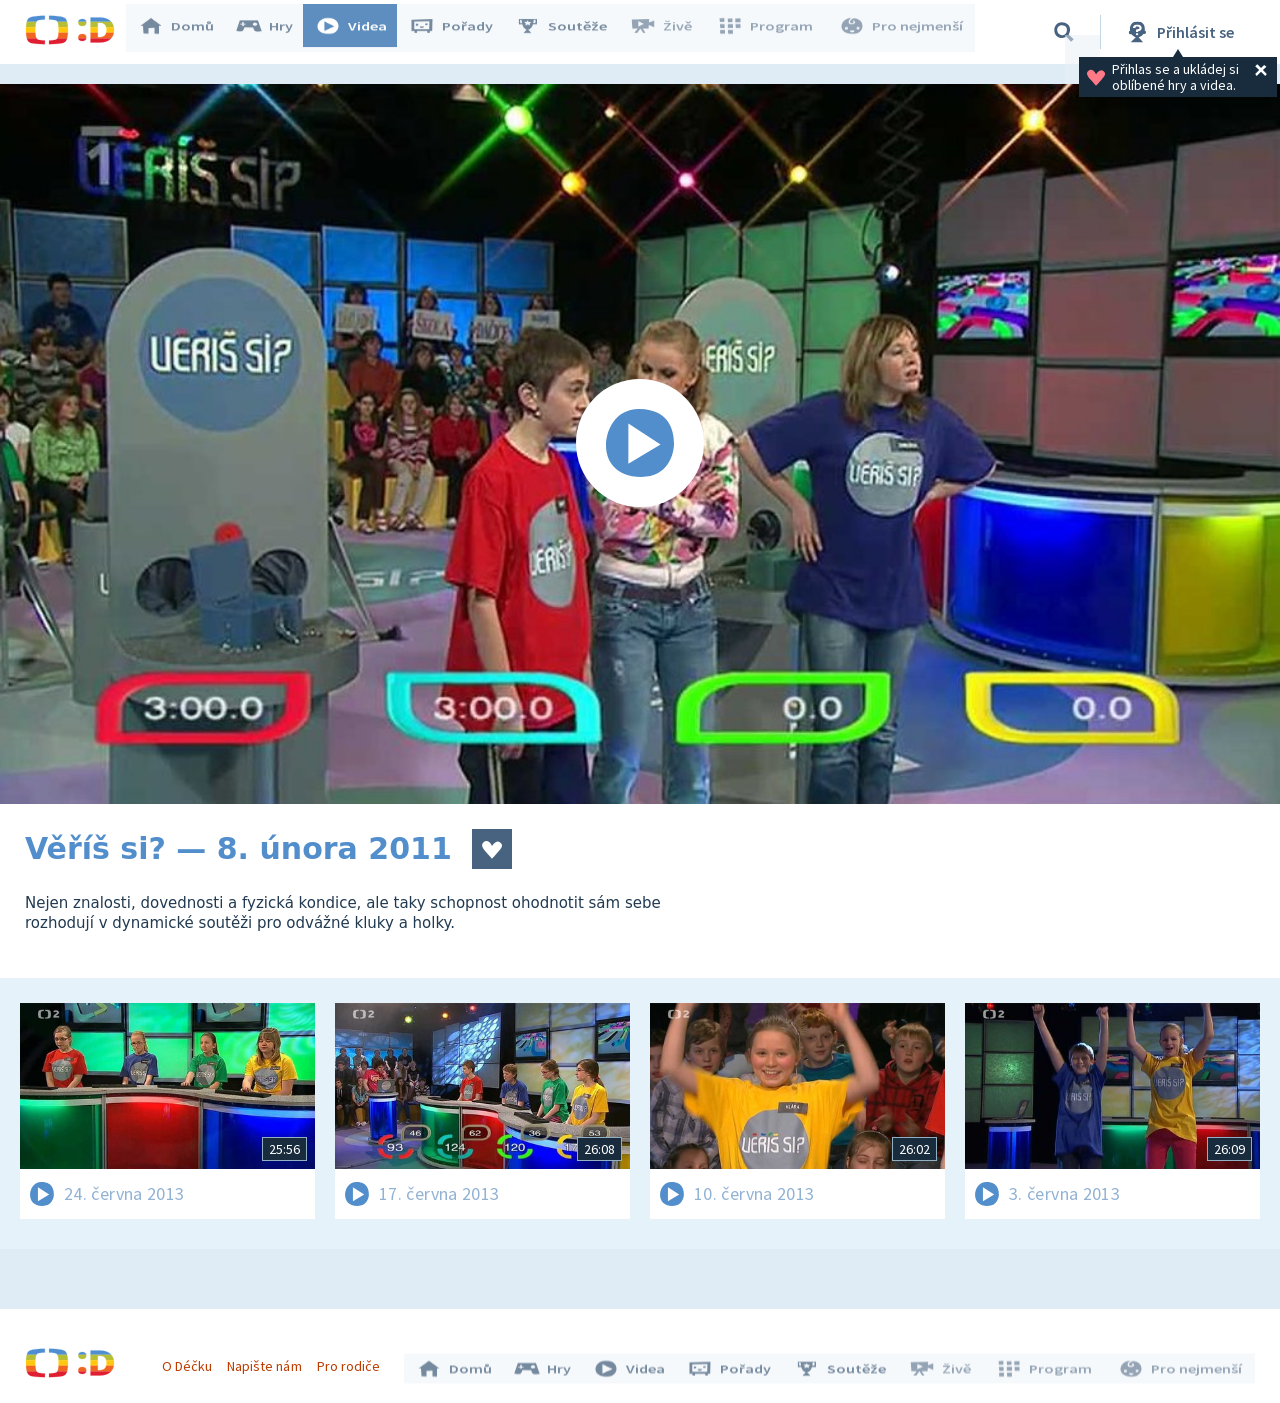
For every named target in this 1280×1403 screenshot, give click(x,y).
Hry (274, 32)
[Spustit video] (640, 444)
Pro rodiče (353, 1361)
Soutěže (571, 32)
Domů (186, 32)
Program (771, 32)
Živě (670, 32)
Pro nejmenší (903, 32)
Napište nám (269, 1361)
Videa (361, 32)
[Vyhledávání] (1064, 32)
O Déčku (192, 1361)
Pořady (461, 32)
